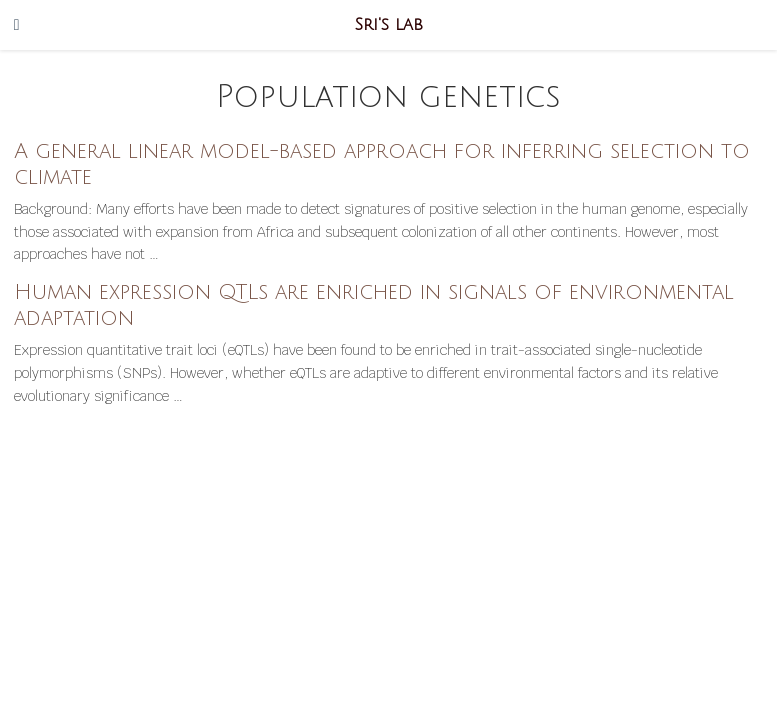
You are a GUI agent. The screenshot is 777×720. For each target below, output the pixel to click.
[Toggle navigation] (17, 25)
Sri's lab (389, 25)
